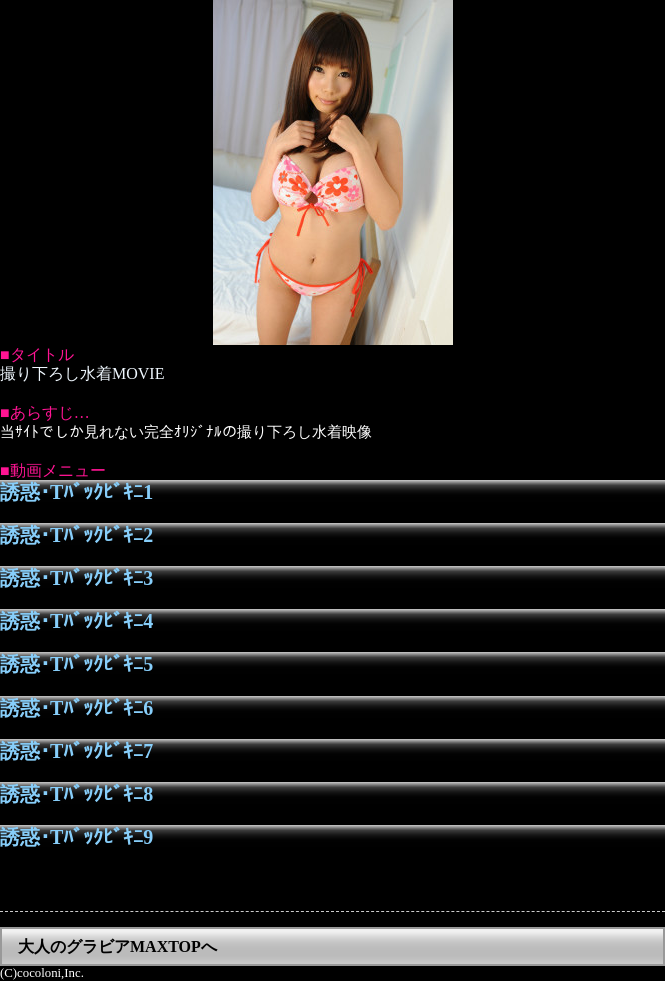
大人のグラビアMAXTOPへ (117, 946)
